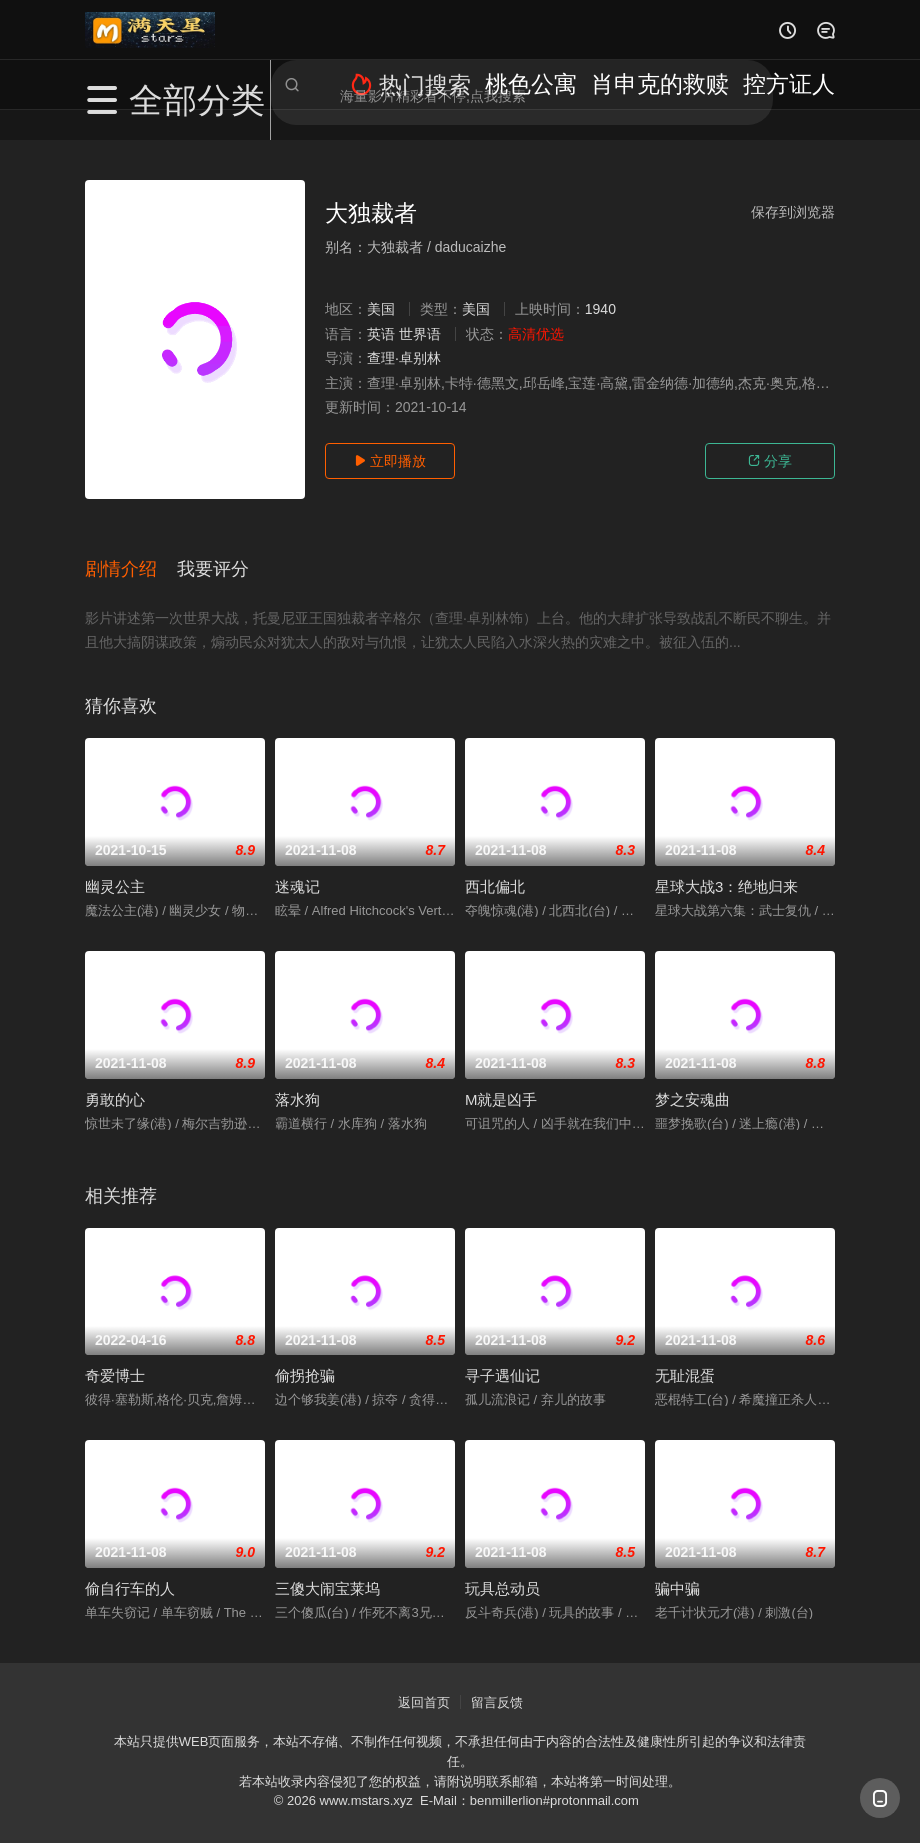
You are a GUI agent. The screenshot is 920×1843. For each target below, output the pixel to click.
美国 (381, 309)
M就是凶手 (501, 1081)
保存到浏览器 (793, 212)
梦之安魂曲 (692, 1081)
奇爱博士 (115, 1357)
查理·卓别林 (404, 358)
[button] (131, 559)
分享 (770, 461)
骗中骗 (677, 1570)
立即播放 (390, 461)
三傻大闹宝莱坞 (327, 1570)
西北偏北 (495, 868)
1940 (600, 309)
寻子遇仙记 (502, 1357)
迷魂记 (297, 868)
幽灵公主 (115, 868)
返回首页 (424, 1684)
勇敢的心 (115, 1081)
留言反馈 (497, 1684)
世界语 (420, 334)
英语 (381, 334)
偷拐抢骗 (305, 1357)
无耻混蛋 (685, 1357)
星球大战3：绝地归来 (726, 868)
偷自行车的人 (130, 1570)
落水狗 (297, 1081)
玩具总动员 (502, 1570)
